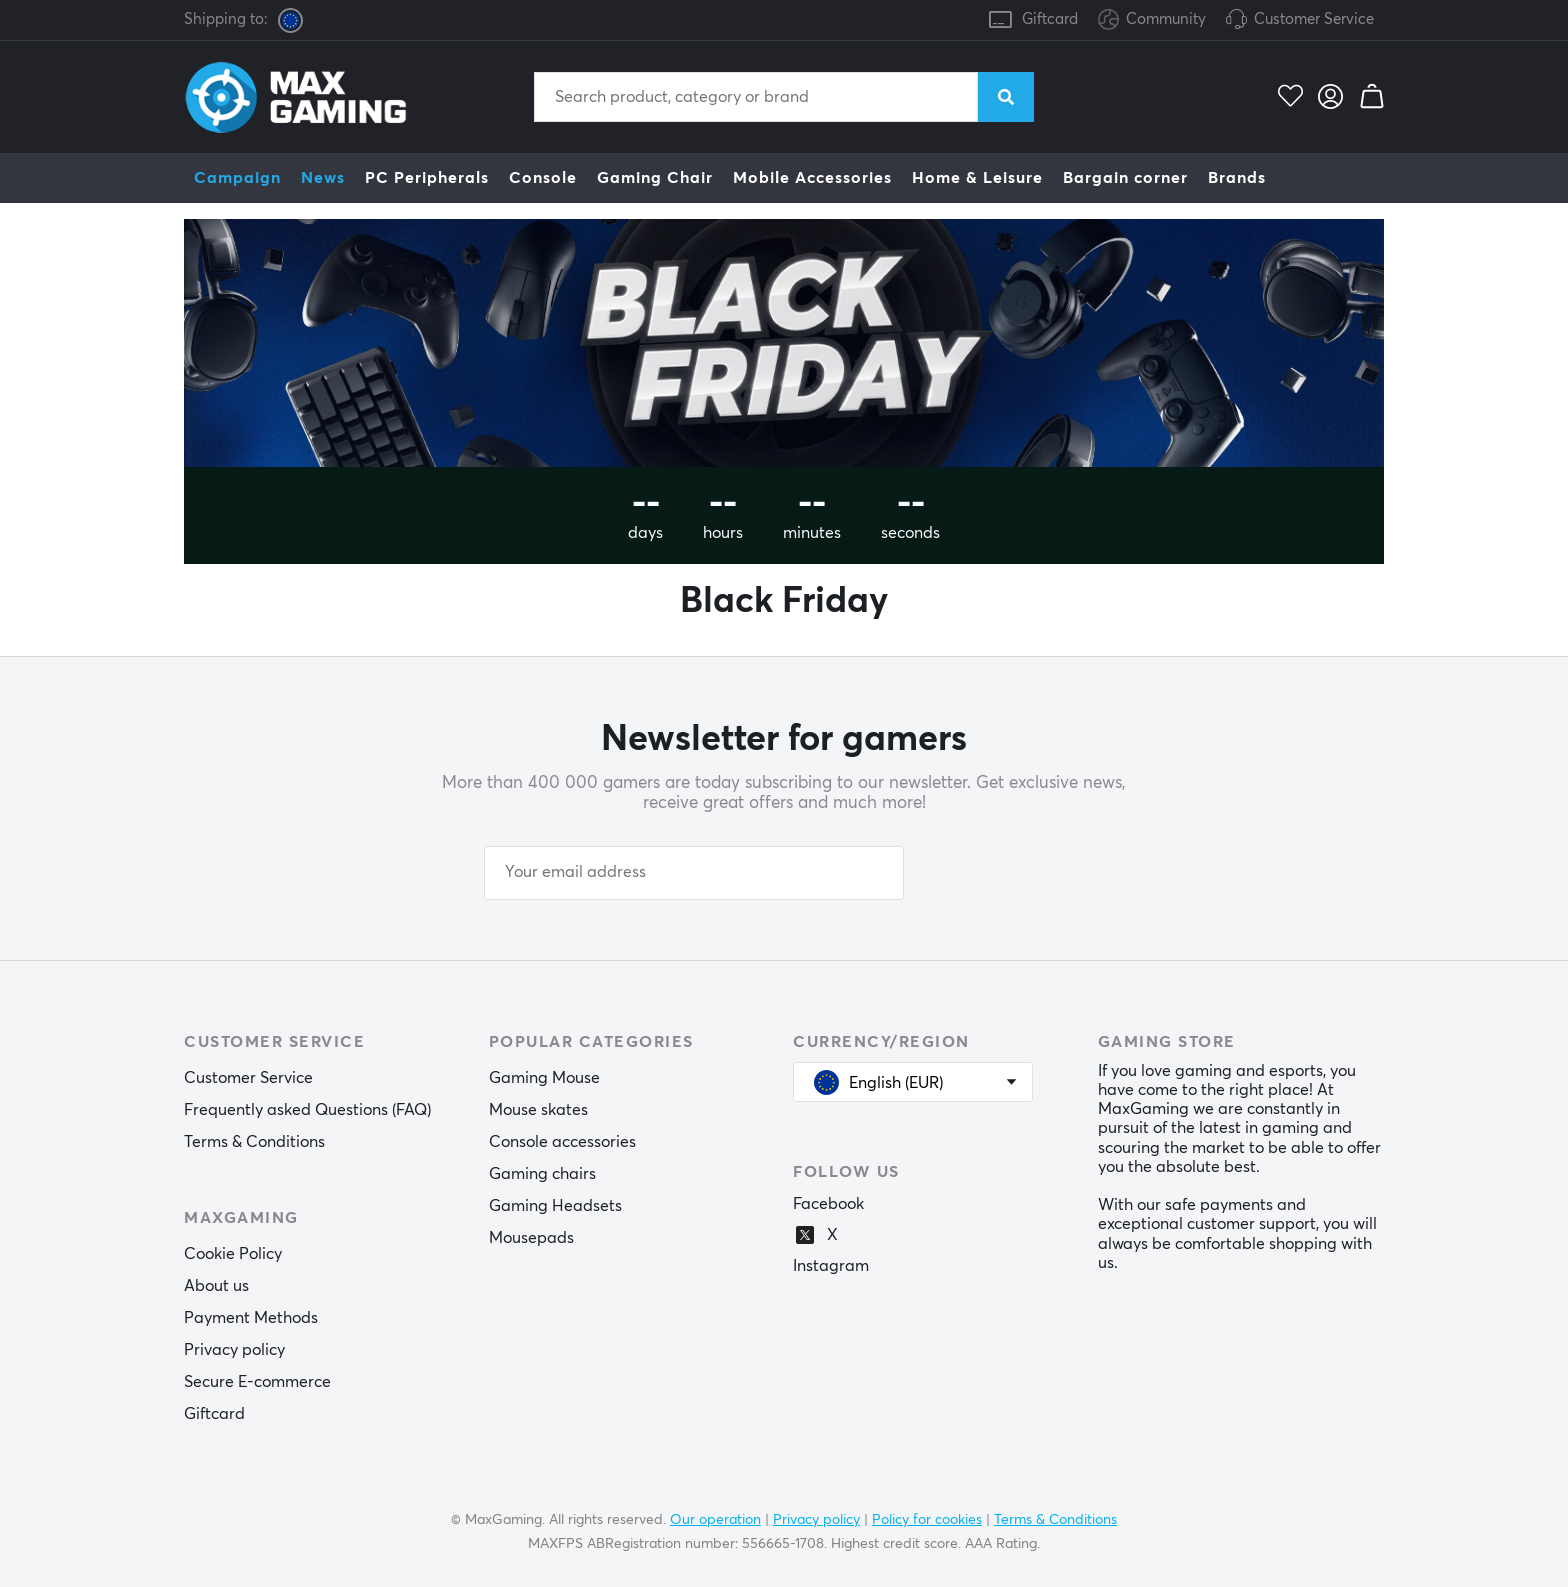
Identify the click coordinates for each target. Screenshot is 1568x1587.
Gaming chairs (542, 1174)
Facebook (828, 1204)
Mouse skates (538, 1110)
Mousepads (531, 1238)
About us (216, 1286)
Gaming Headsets (555, 1206)
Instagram (831, 1266)
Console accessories (562, 1142)
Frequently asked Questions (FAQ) (307, 1110)
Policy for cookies (927, 1520)
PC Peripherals (427, 178)
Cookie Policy (233, 1254)
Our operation (715, 1520)
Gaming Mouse (544, 1078)
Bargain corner (1125, 178)
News (323, 178)
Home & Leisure (977, 178)
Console (543, 178)
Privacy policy (234, 1350)
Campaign (237, 178)
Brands (1237, 178)
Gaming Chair (655, 178)
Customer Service (1314, 19)
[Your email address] (694, 873)
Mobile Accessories (812, 178)
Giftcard (1050, 19)
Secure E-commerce (257, 1382)
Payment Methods (251, 1318)
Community (1152, 20)
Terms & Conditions (254, 1142)
